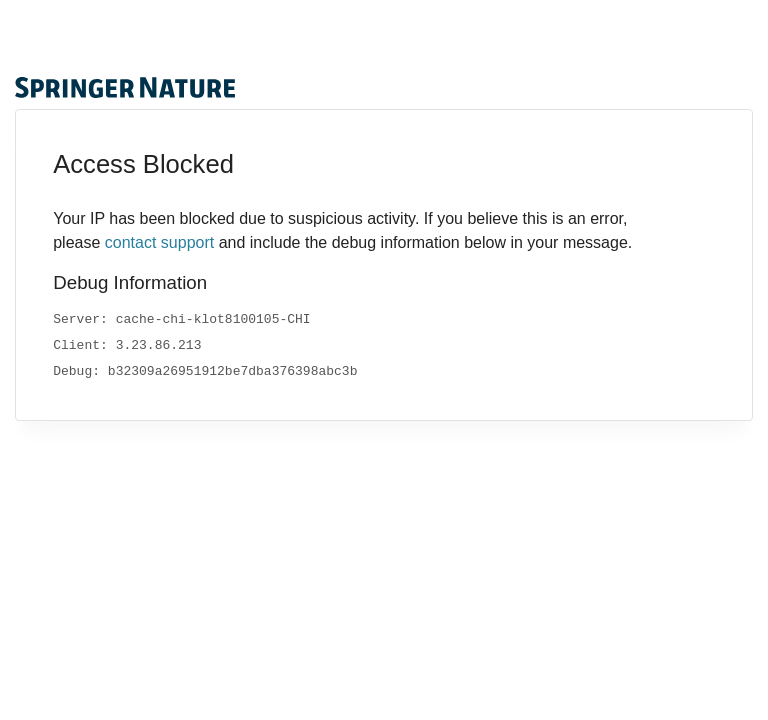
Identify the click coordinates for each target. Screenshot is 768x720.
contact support (159, 242)
